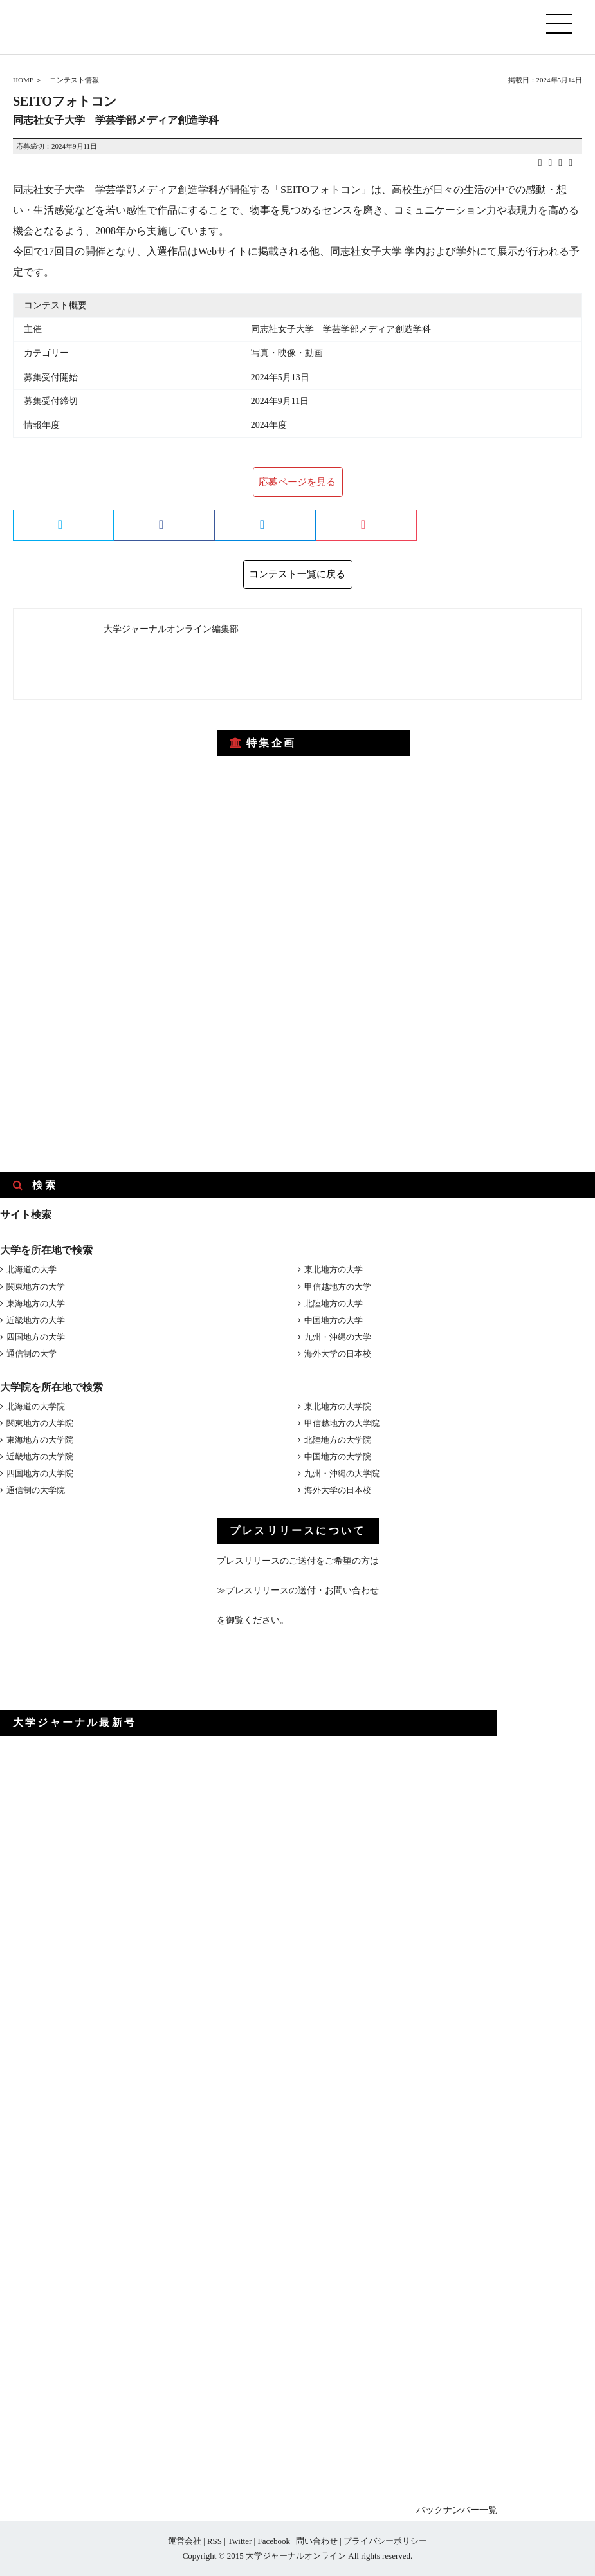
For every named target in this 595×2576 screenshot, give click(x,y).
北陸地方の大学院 (337, 1440)
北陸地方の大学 (333, 1303)
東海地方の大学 (35, 1303)
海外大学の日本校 (337, 1353)
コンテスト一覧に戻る (297, 574)
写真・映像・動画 (287, 353)
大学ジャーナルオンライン (296, 2556)
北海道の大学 (31, 1269)
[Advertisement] (96, 798)
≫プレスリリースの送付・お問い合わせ (298, 1590)
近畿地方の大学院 (39, 1456)
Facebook (273, 2541)
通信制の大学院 (35, 1490)
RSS (214, 2541)
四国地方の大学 (35, 1337)
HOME (23, 80)
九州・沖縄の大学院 (342, 1473)
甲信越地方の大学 (337, 1287)
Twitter (240, 2541)
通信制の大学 (31, 1353)
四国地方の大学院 (39, 1473)
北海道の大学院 (35, 1406)
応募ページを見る (297, 482)
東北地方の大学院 (337, 1406)
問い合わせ (317, 2541)
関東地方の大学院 (39, 1423)
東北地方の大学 (333, 1269)
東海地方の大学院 (39, 1440)
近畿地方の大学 (35, 1320)
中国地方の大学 (333, 1320)
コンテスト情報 (74, 80)
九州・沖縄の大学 (337, 1337)
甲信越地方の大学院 (342, 1423)
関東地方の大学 (35, 1287)
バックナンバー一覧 (456, 2510)
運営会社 (184, 2541)
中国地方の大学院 (337, 1456)
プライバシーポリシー (385, 2541)
